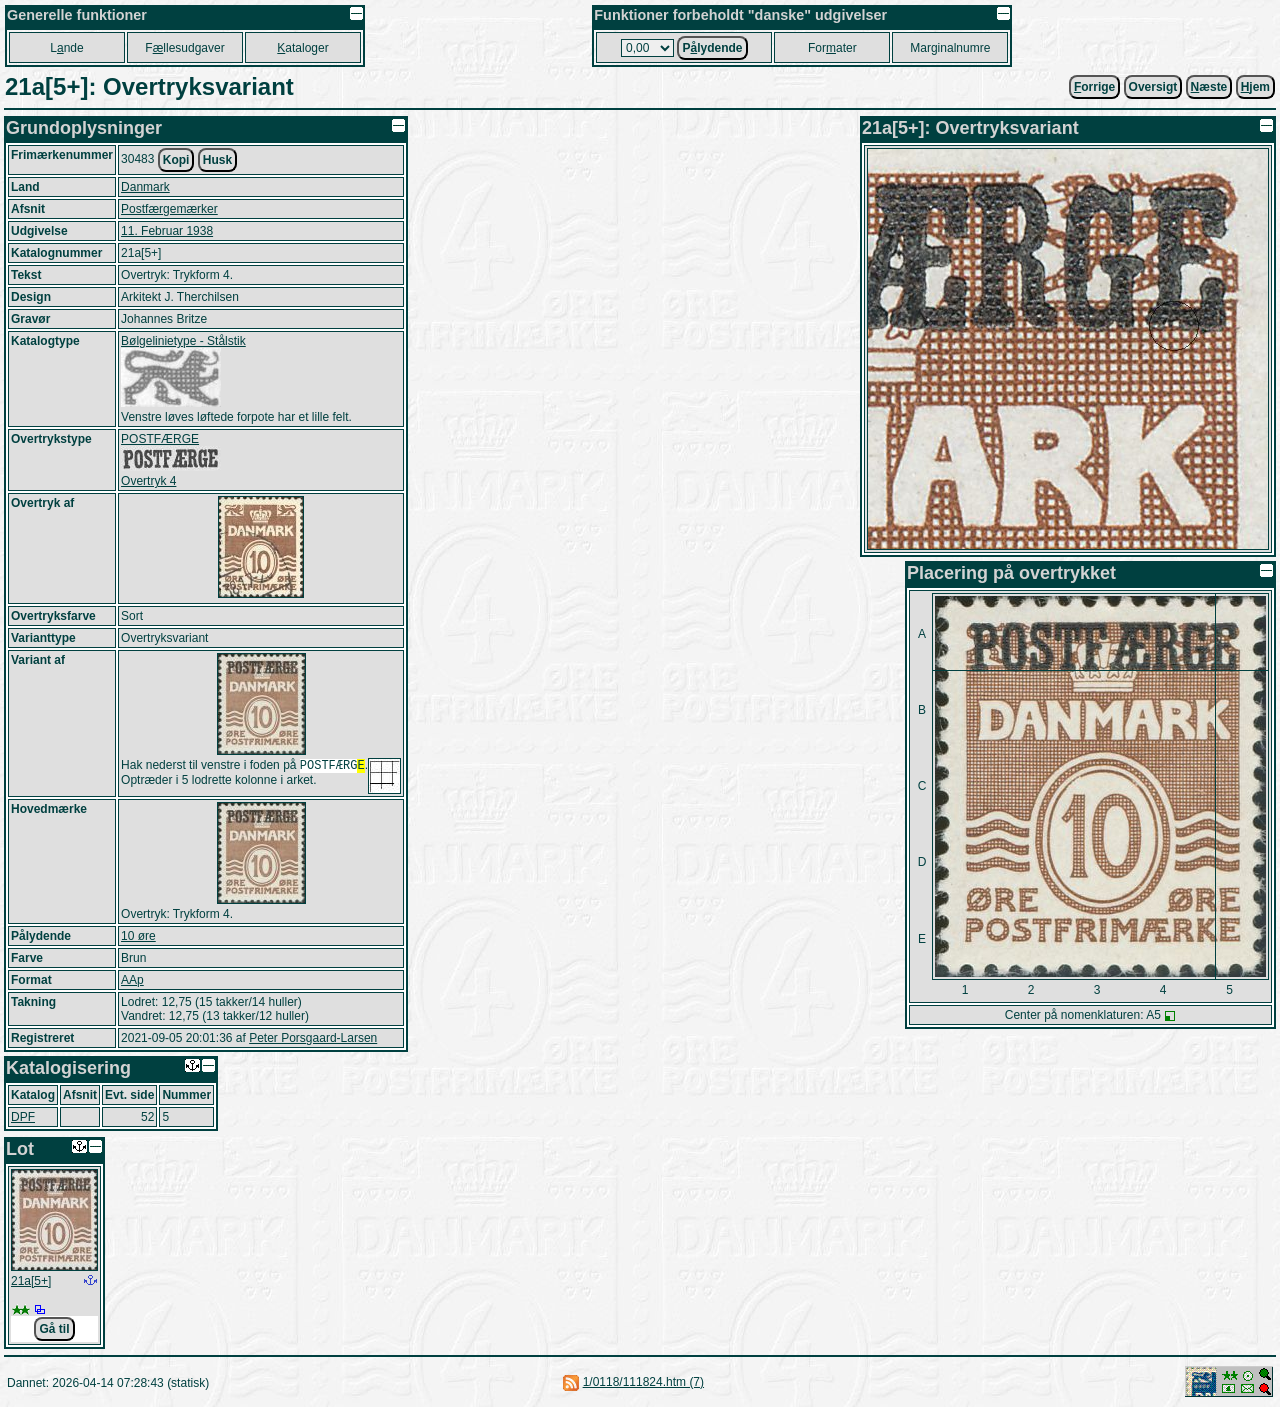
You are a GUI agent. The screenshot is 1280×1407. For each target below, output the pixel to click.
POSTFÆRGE (160, 439)
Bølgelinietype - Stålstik (183, 341)
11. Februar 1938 (167, 231)
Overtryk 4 (148, 481)
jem (1255, 87)
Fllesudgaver (184, 48)
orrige (1094, 87)
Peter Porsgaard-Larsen (313, 1038)
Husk (217, 160)
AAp (132, 980)
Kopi (176, 160)
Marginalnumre (950, 48)
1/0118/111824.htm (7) (643, 1382)
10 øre (138, 936)
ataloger (302, 48)
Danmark (145, 187)
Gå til (54, 1329)
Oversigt (1153, 87)
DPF (23, 1117)
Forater (832, 48)
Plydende (712, 48)
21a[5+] (31, 1281)
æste (1209, 87)
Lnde (66, 48)
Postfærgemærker (169, 209)
